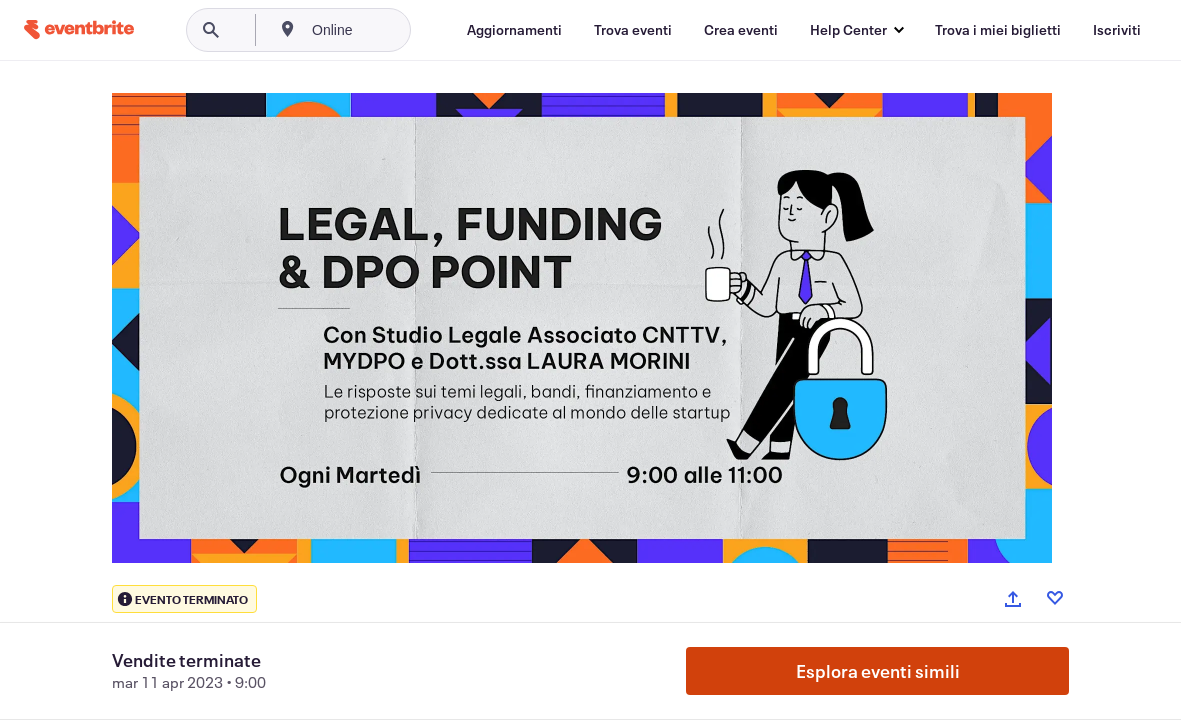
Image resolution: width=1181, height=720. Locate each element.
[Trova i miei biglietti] (998, 30)
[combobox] (399, 30)
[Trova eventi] (633, 30)
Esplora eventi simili (878, 671)
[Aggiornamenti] (514, 30)
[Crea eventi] (741, 30)
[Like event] (1055, 598)
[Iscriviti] (1117, 30)
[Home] (79, 29)
